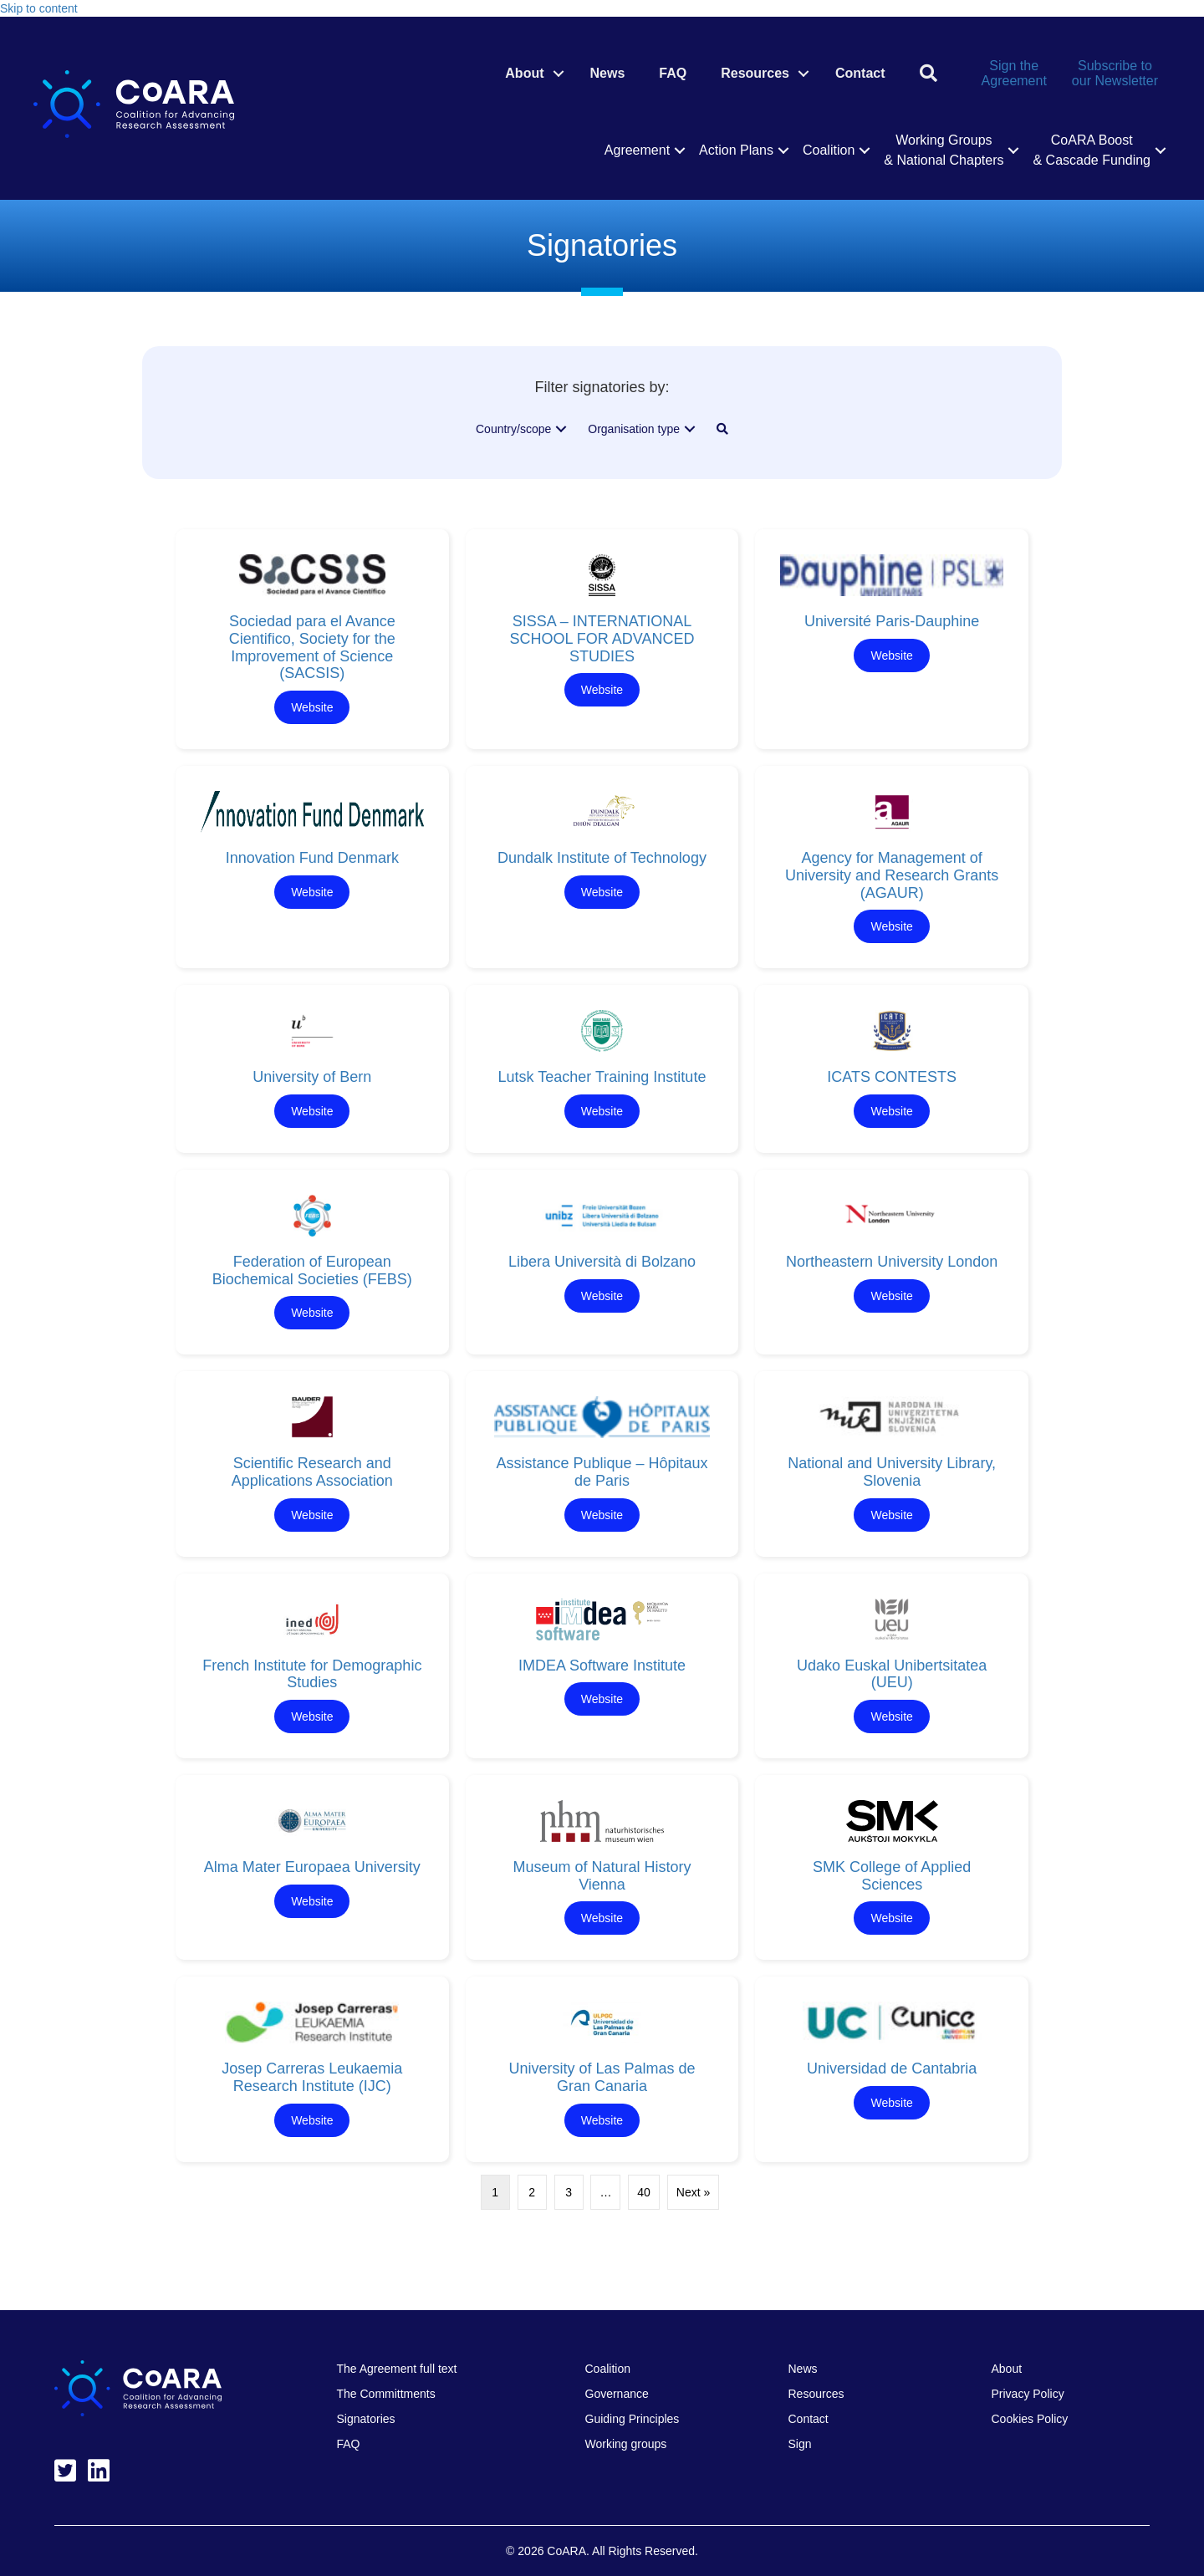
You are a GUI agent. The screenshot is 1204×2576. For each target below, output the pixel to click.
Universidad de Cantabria (892, 2068)
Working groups (626, 2444)
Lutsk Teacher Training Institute (602, 1077)
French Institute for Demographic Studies (311, 1674)
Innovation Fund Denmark (312, 857)
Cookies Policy (1030, 2419)
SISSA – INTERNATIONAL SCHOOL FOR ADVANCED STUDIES (601, 638)
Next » (693, 2192)
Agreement (637, 150)
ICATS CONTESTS (892, 1077)
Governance (617, 2393)
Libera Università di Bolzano (602, 1261)
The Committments (386, 2393)
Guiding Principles (632, 2419)
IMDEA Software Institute (602, 1665)
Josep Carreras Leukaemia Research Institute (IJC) (312, 2077)
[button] (558, 73)
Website (312, 707)
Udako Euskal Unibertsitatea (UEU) (892, 1674)
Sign (800, 2444)
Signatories (366, 2419)
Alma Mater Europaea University (312, 1867)
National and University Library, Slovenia (892, 1472)
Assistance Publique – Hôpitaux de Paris (601, 1472)
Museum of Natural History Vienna (602, 1876)
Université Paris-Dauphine (891, 621)
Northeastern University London (891, 1261)
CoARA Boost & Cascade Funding (1091, 150)
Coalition (829, 150)
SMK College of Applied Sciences (892, 1876)
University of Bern (312, 1077)
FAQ (672, 73)
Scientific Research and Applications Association (312, 1472)
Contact (860, 73)
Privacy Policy (1028, 2393)
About (524, 73)
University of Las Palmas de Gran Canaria (601, 2077)
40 (643, 2192)
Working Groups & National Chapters (943, 150)
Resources (755, 73)
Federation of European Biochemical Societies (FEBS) (312, 1270)
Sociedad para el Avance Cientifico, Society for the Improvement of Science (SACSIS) (312, 647)
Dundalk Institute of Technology (602, 857)
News (607, 73)
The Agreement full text (397, 2368)
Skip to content (39, 8)
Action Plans (736, 150)
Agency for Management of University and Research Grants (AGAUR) (891, 874)
